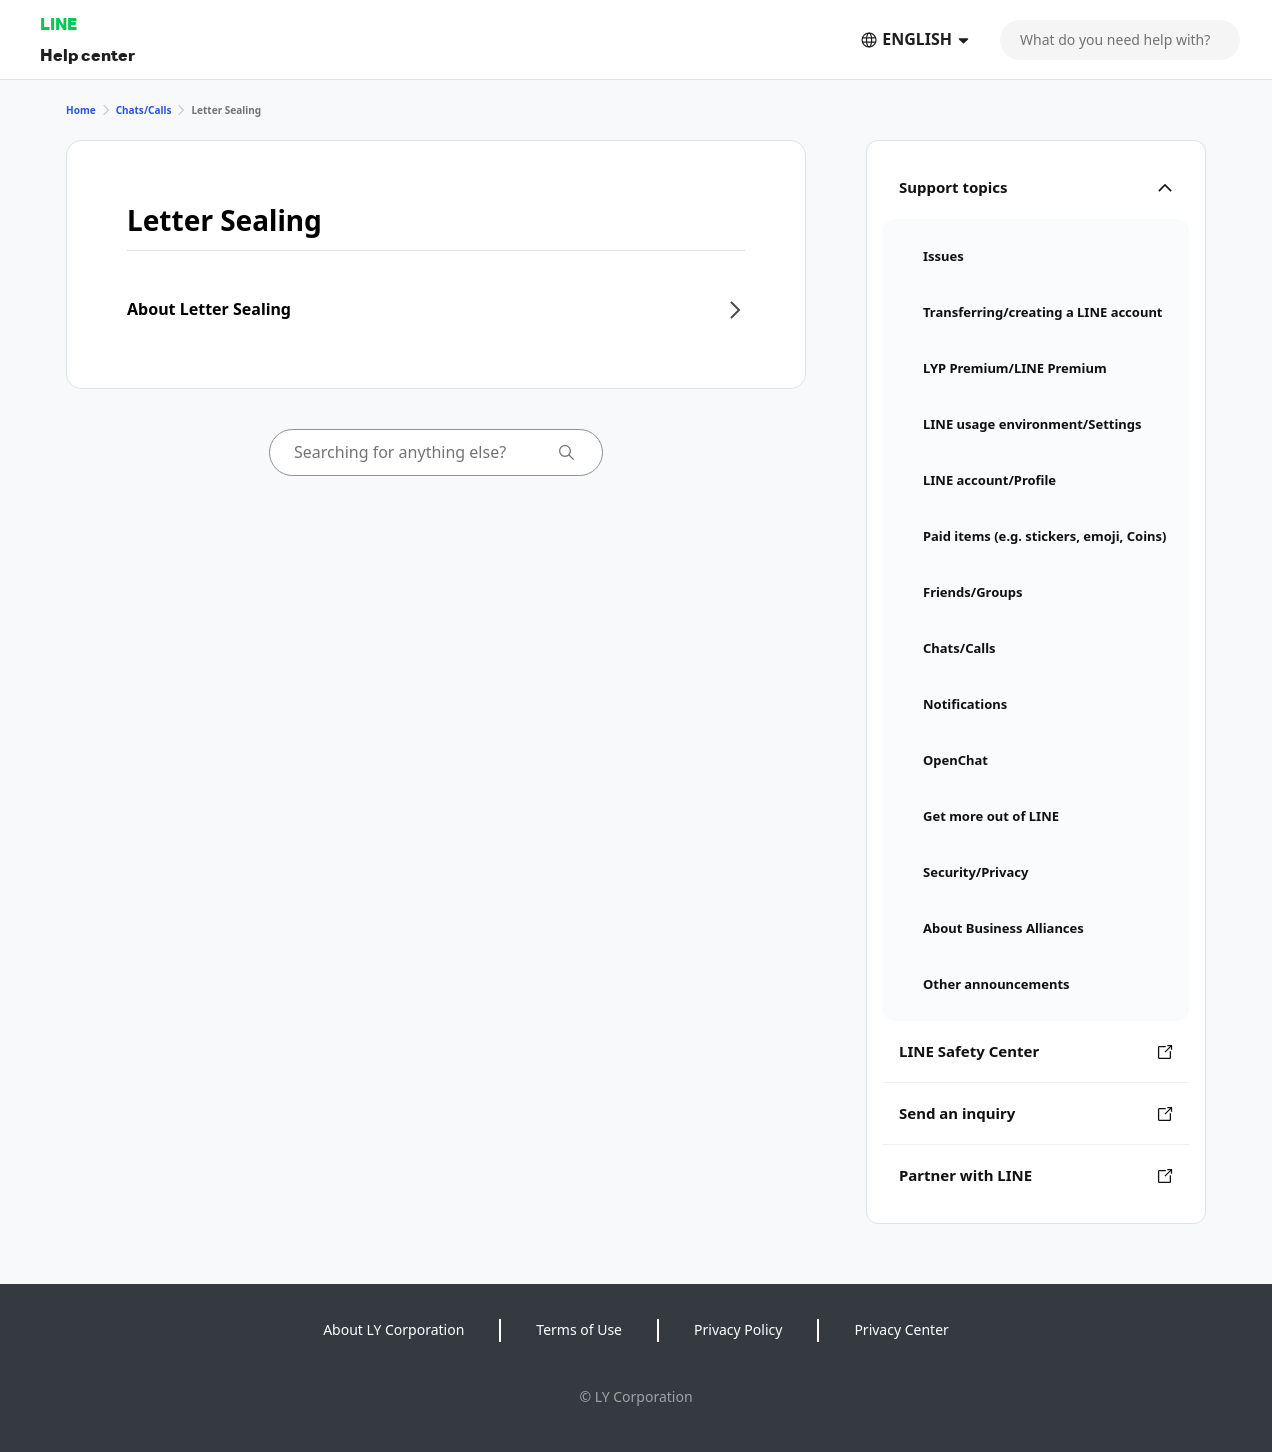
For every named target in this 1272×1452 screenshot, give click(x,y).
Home (81, 110)
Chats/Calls (144, 110)
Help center (87, 54)
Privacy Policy (738, 1329)
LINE (58, 23)
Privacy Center (901, 1329)
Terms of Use (579, 1329)
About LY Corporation (393, 1329)
